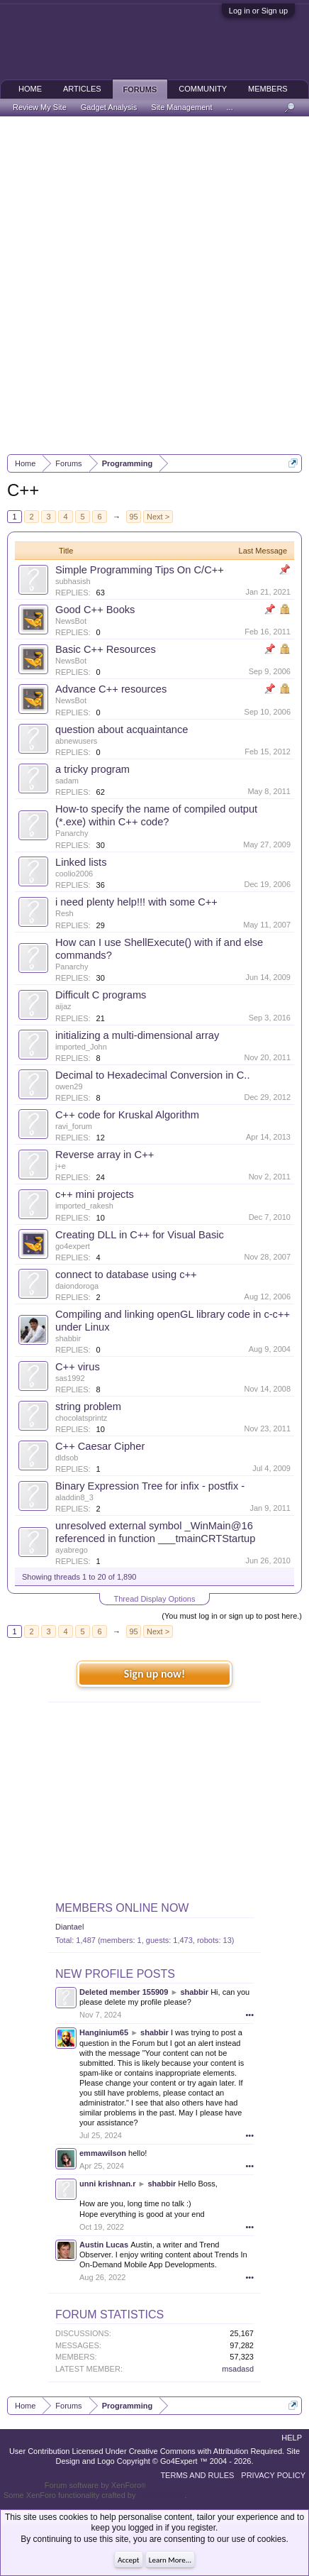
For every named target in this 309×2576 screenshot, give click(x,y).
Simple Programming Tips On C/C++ (139, 570)
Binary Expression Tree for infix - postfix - (150, 1486)
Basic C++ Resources (105, 649)
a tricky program (92, 769)
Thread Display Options (155, 1599)
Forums (140, 89)
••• (249, 2014)
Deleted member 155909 (123, 1992)
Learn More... (170, 2560)
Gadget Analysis (109, 107)
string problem (88, 1406)
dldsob (66, 1457)
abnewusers (76, 741)
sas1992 (70, 1378)
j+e (60, 1166)
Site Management (181, 107)
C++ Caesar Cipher (100, 1446)
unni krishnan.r (107, 2183)
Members (268, 88)
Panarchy (71, 833)
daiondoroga (77, 1286)
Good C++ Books (95, 609)
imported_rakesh (84, 1205)
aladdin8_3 (74, 1497)
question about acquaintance (121, 729)
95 (133, 516)
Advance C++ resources (111, 689)
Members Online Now (122, 1908)
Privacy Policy (273, 2475)
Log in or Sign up (258, 10)
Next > (158, 516)
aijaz (63, 1006)
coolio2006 (74, 873)
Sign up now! (154, 1673)
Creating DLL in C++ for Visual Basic (139, 1234)
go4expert (72, 1246)
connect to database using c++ (126, 1274)
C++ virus (77, 1366)
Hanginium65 (103, 2032)
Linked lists (81, 862)
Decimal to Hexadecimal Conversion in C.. (152, 1075)
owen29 (69, 1086)
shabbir (68, 1338)
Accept (129, 2560)
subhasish (73, 581)
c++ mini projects (94, 1194)
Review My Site (40, 107)
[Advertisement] (154, 285)
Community (203, 88)
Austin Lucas (103, 2244)
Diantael (69, 1926)
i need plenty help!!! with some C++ (136, 902)
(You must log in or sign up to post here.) (232, 1616)
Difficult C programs (100, 995)
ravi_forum (73, 1126)
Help (291, 2437)
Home (30, 88)
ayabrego (71, 1550)
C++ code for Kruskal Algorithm (127, 1115)
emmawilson (102, 2153)
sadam (67, 780)
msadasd (238, 2369)
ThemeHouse (160, 2495)
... (230, 107)
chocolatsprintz (81, 1418)
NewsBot (70, 621)
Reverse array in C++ (104, 1154)
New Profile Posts (115, 1974)
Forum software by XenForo (95, 2485)
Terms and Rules (197, 2475)
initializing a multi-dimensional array (137, 1035)
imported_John (81, 1046)
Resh (64, 913)
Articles (82, 88)
